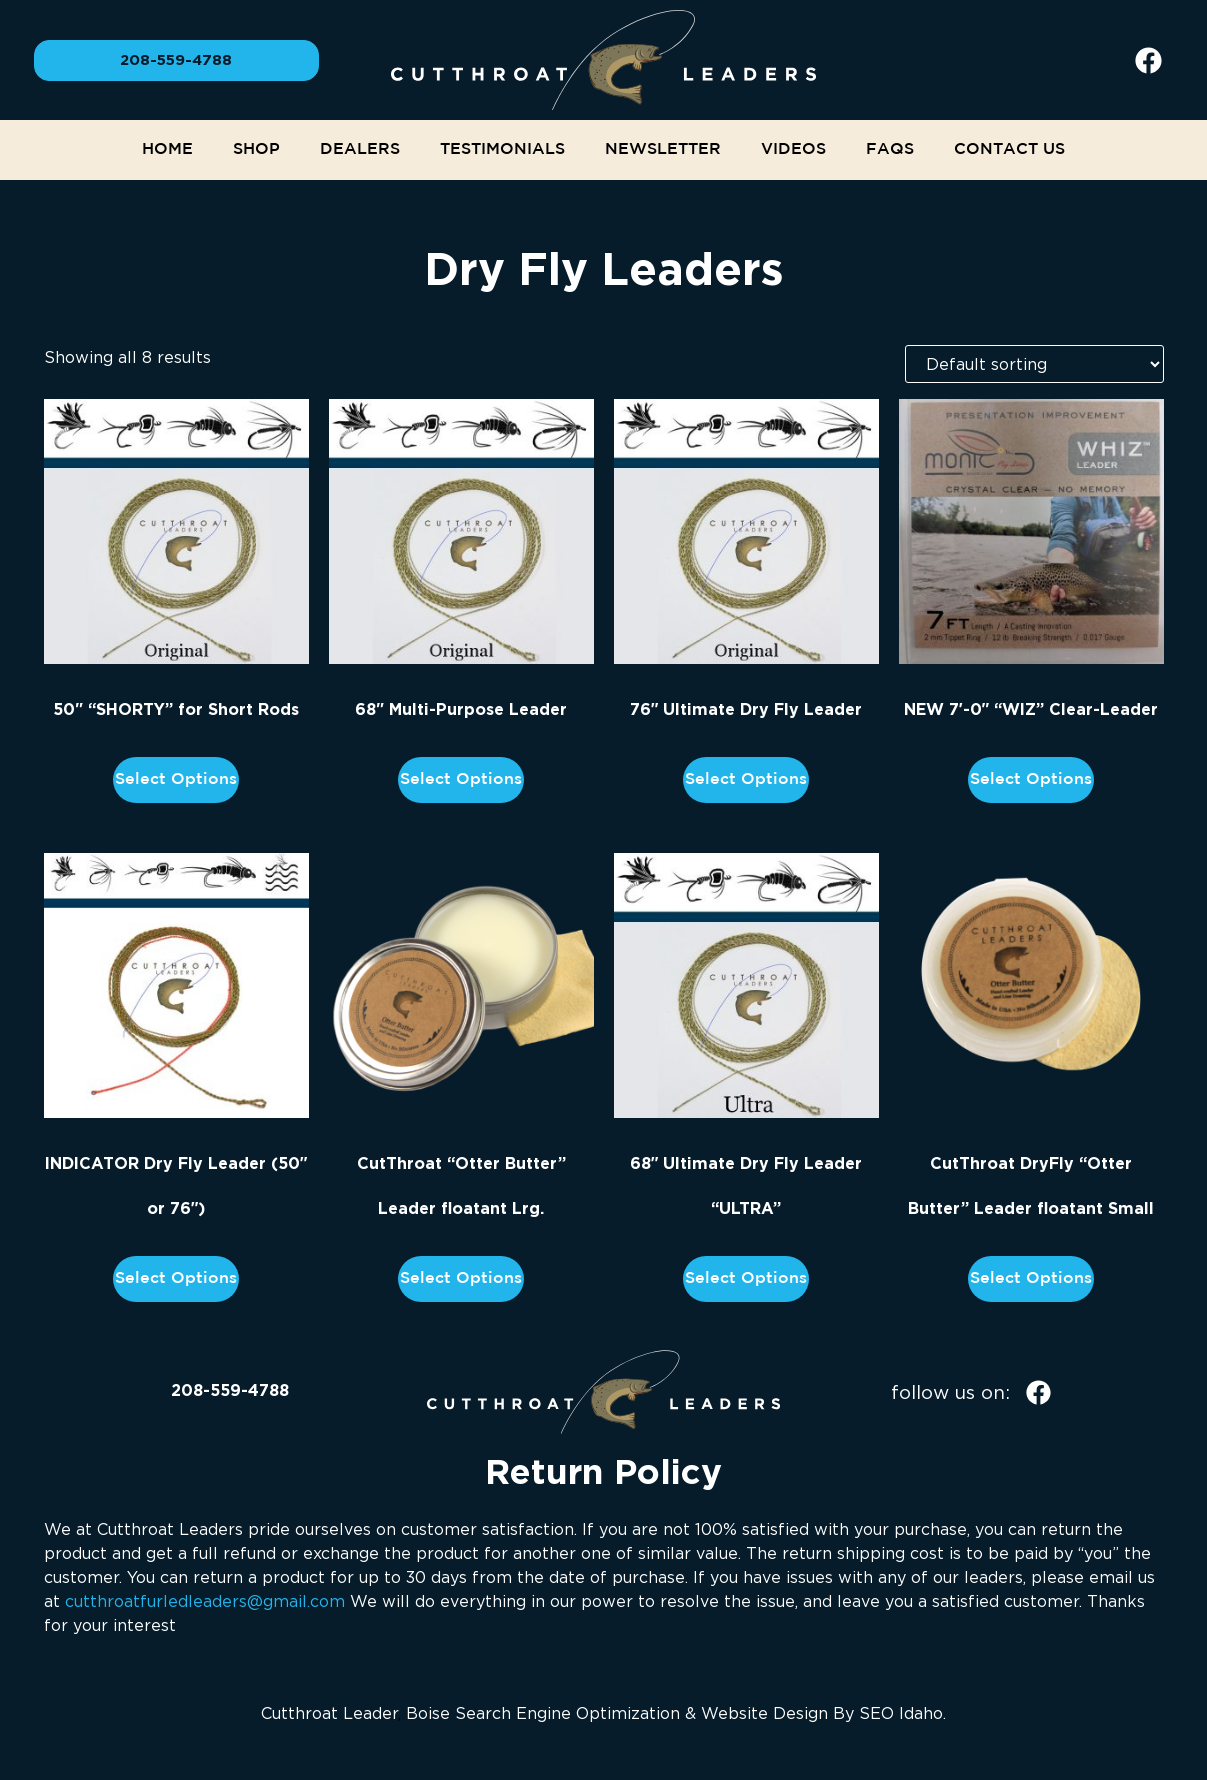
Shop (256, 149)
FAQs (890, 149)
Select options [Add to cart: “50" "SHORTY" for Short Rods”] (176, 779)
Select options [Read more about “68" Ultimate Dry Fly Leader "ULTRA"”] (746, 1278)
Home (167, 149)
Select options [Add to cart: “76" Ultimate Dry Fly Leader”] (746, 779)
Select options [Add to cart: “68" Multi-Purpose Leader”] (461, 779)
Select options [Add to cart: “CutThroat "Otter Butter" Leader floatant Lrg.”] (461, 1278)
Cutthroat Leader (329, 1713)
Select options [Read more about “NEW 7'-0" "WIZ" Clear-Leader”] (1031, 779)
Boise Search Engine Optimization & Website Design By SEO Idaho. (676, 1713)
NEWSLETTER (663, 149)
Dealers (360, 149)
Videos (793, 149)
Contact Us (1009, 149)
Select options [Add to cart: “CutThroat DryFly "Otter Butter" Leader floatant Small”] (1031, 1278)
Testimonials (502, 149)
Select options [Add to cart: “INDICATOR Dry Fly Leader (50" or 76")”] (176, 1278)
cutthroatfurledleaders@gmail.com (205, 1601)
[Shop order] (1034, 364)
